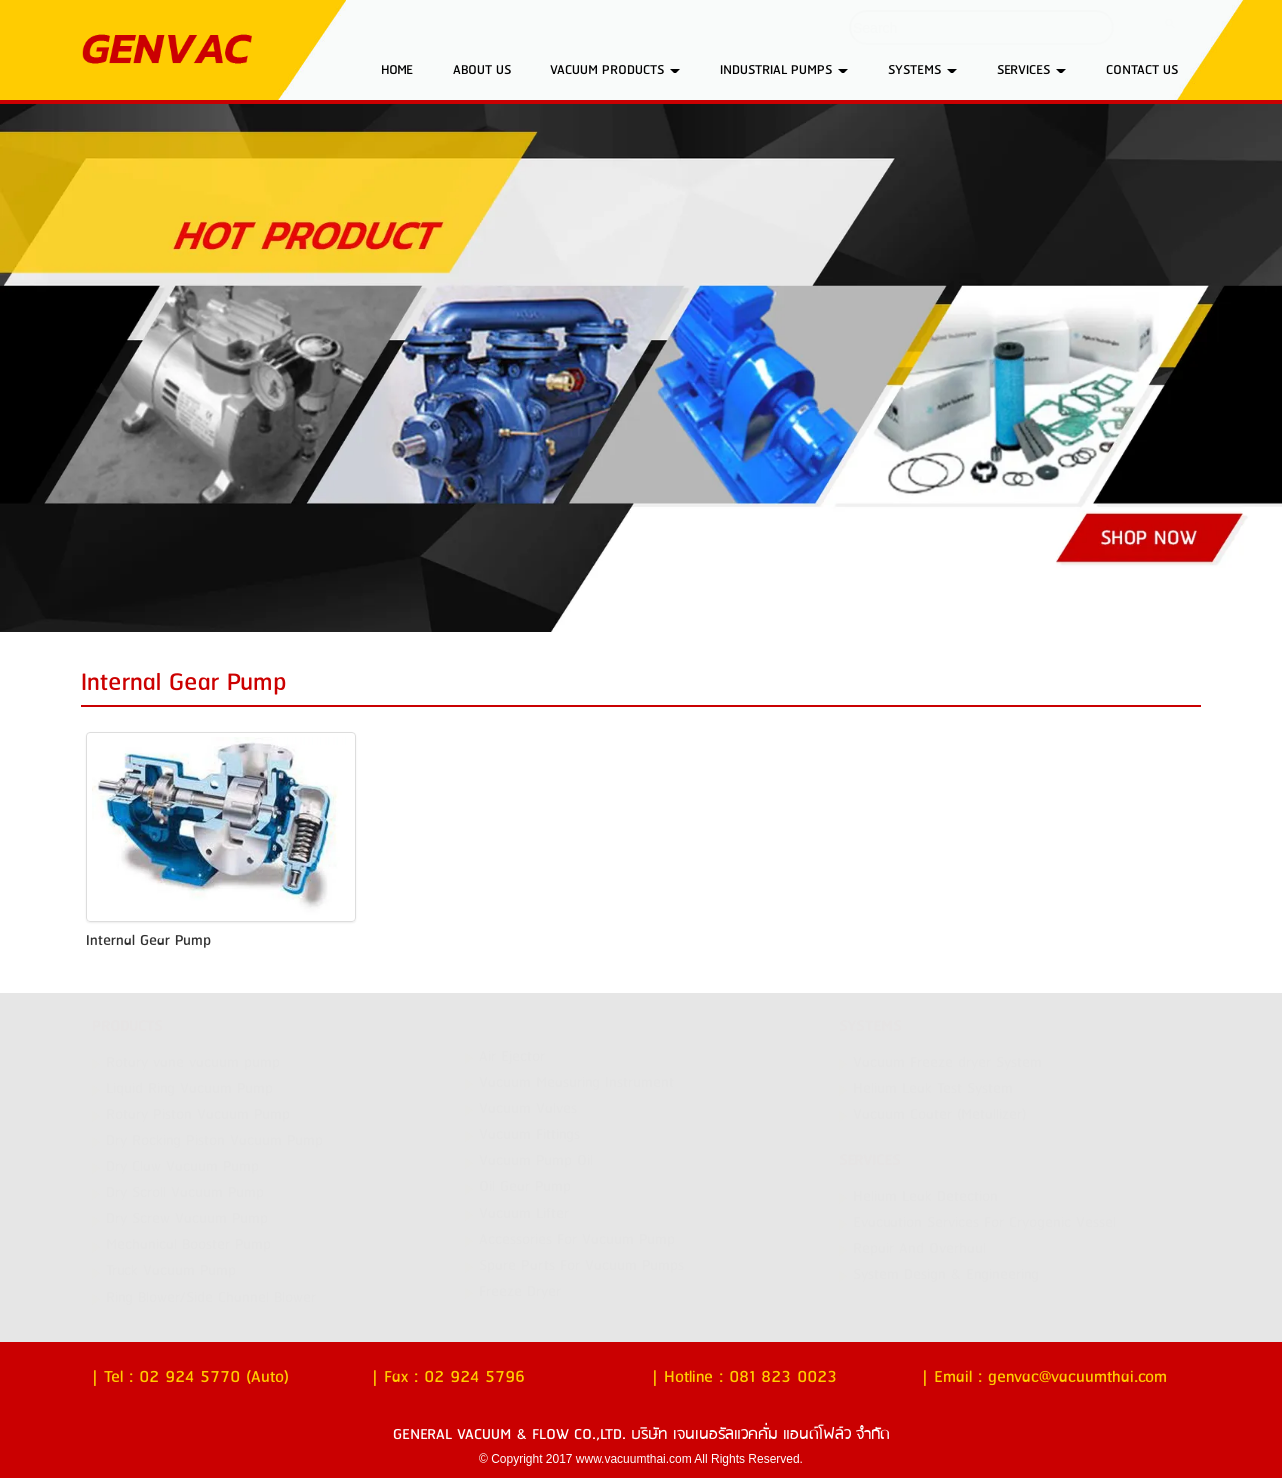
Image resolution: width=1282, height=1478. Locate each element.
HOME (397, 70)
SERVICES (1031, 70)
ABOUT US (482, 70)
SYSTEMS (922, 70)
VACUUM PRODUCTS (615, 70)
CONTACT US (1142, 70)
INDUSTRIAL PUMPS (784, 70)
